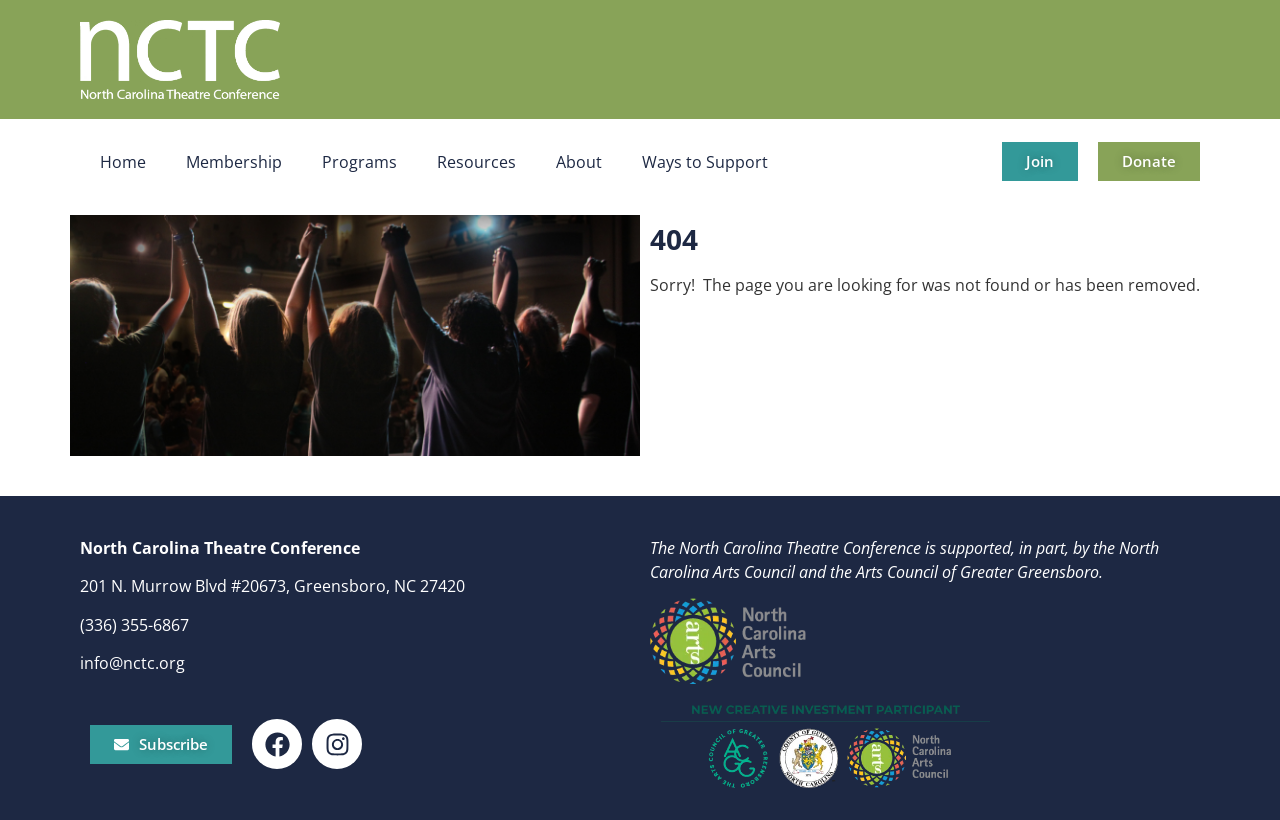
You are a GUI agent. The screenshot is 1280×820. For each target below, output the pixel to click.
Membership (234, 162)
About (579, 162)
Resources (476, 162)
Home (123, 162)
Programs (359, 162)
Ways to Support (705, 162)
